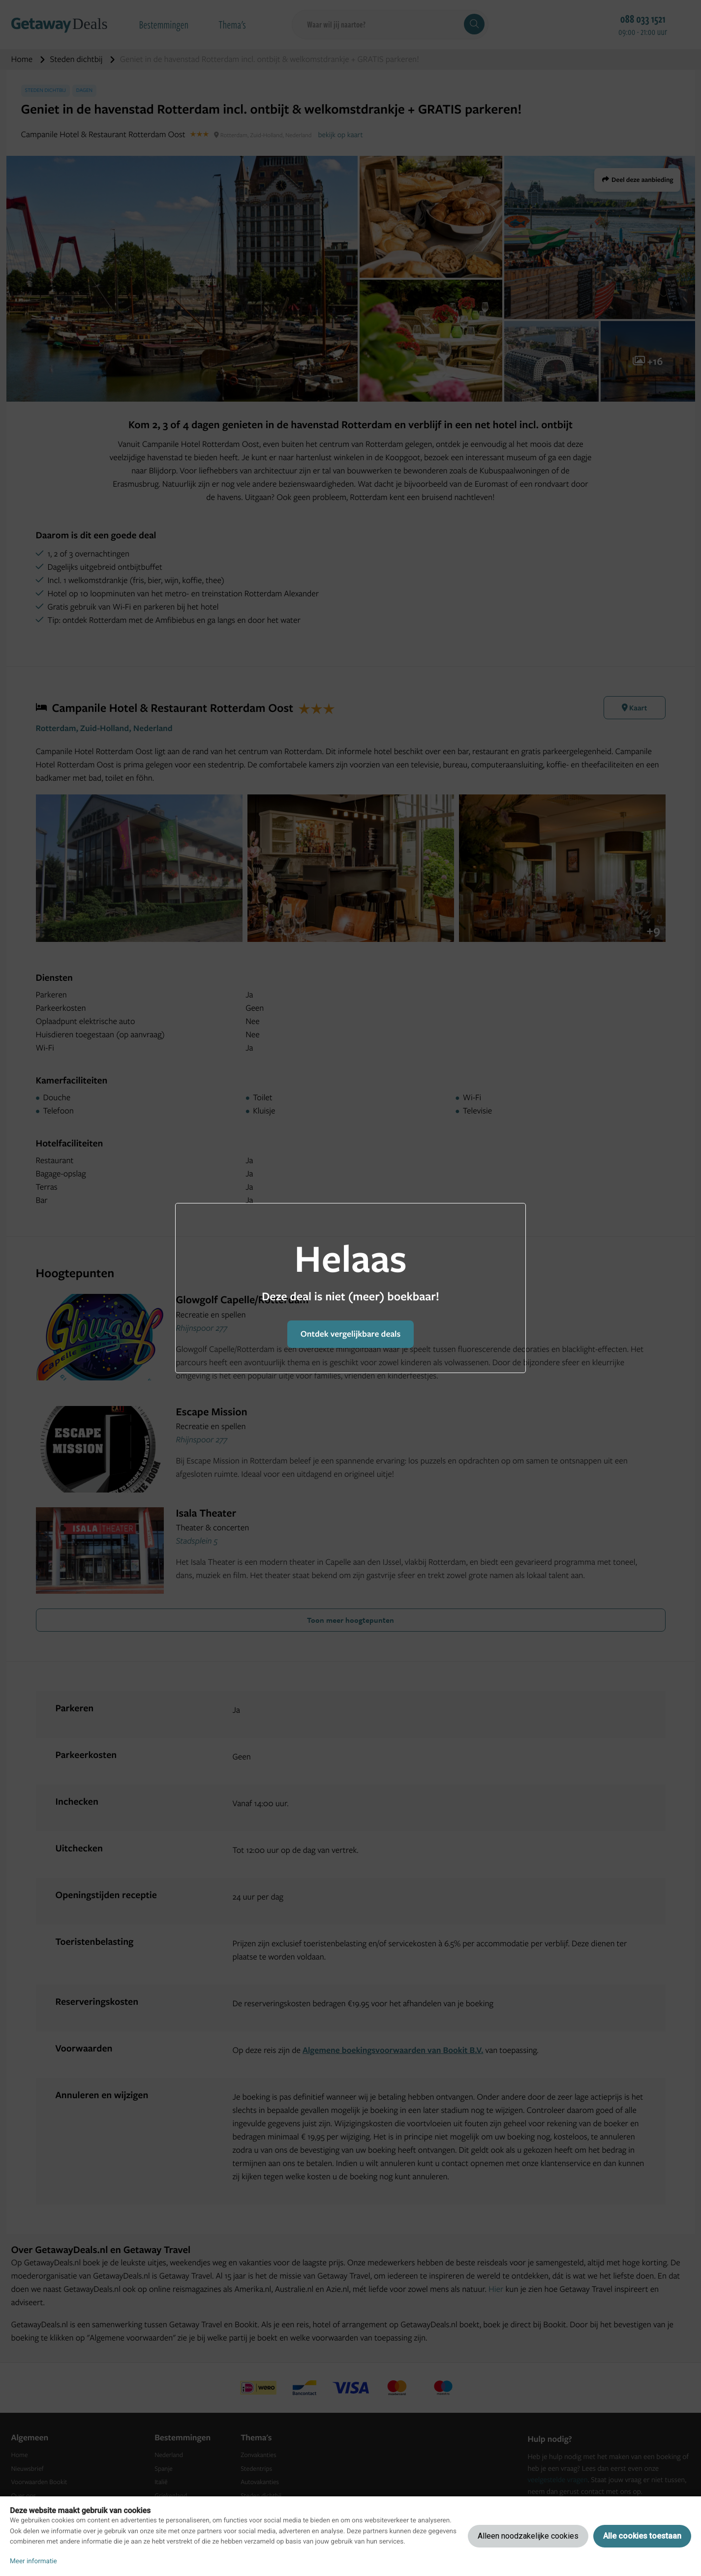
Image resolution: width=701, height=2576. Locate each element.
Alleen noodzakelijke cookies (528, 2536)
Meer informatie (33, 2561)
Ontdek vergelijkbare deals (351, 1334)
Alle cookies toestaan (642, 2536)
